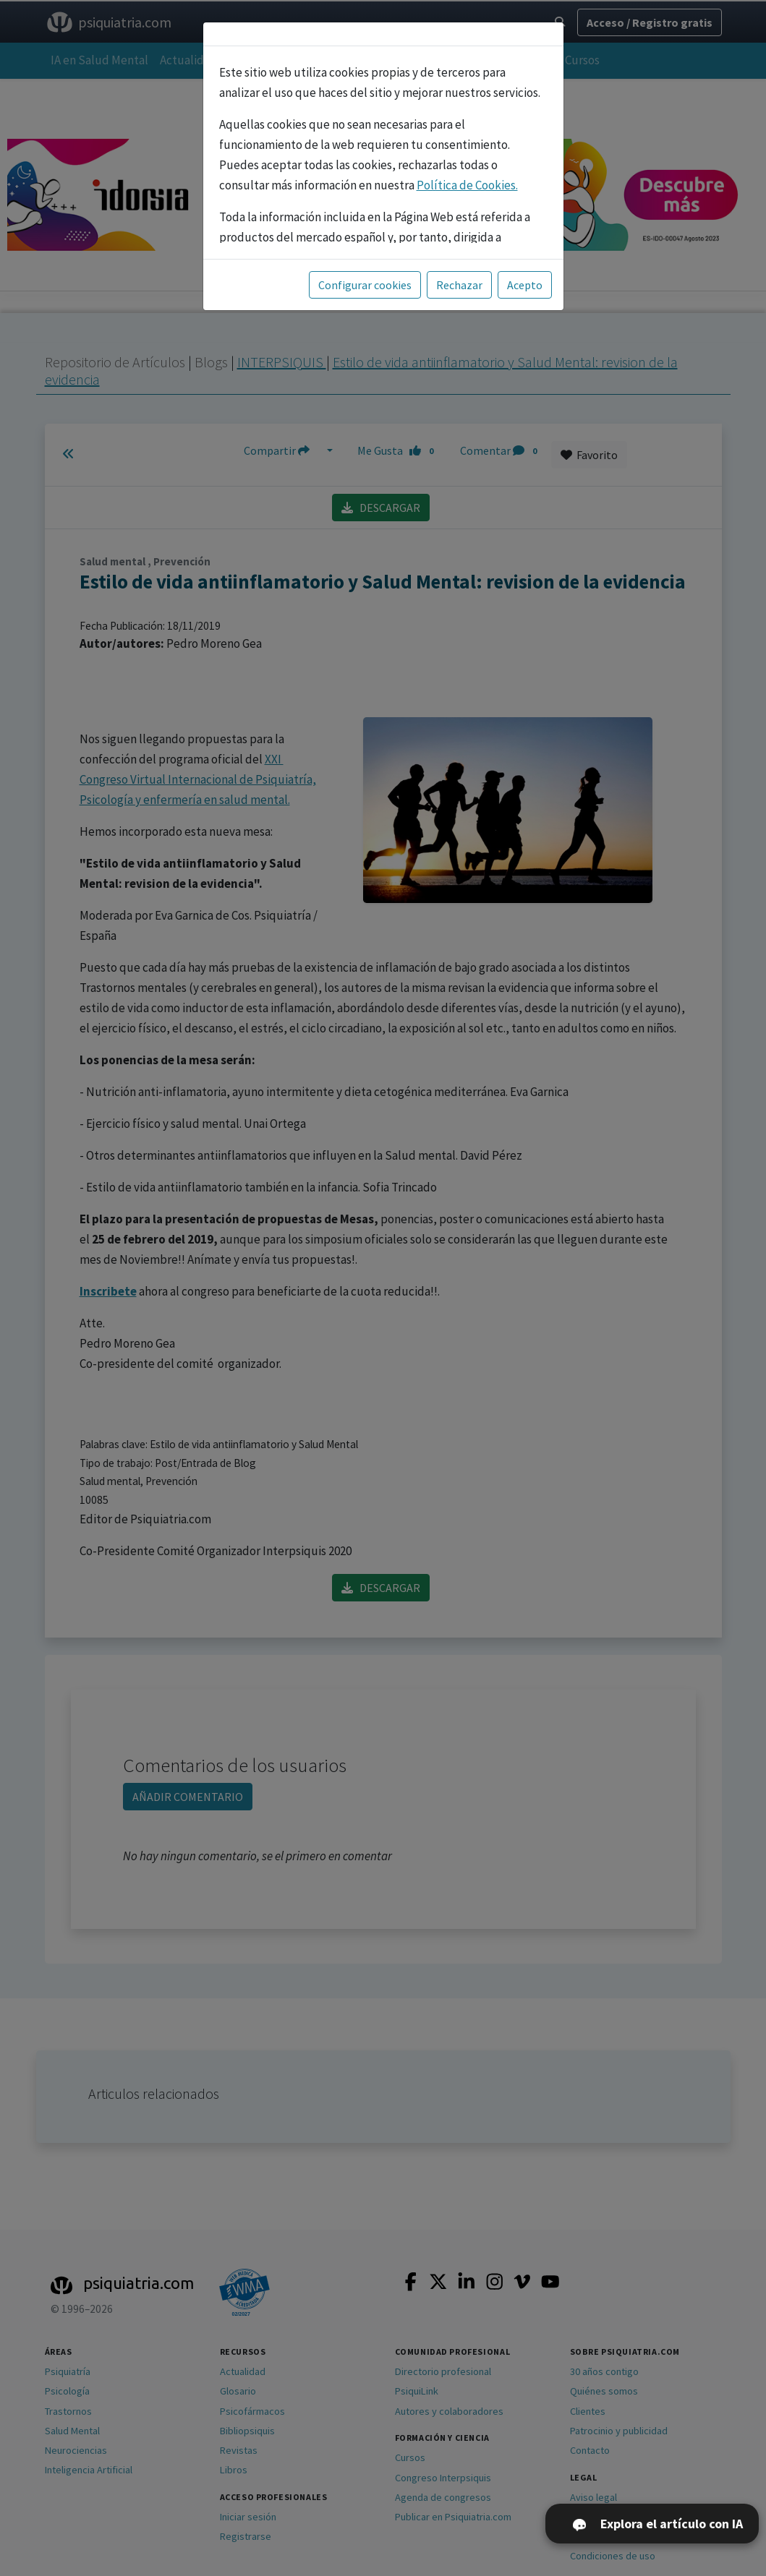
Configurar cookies (365, 285)
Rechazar (459, 285)
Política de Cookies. (467, 185)
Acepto (524, 285)
